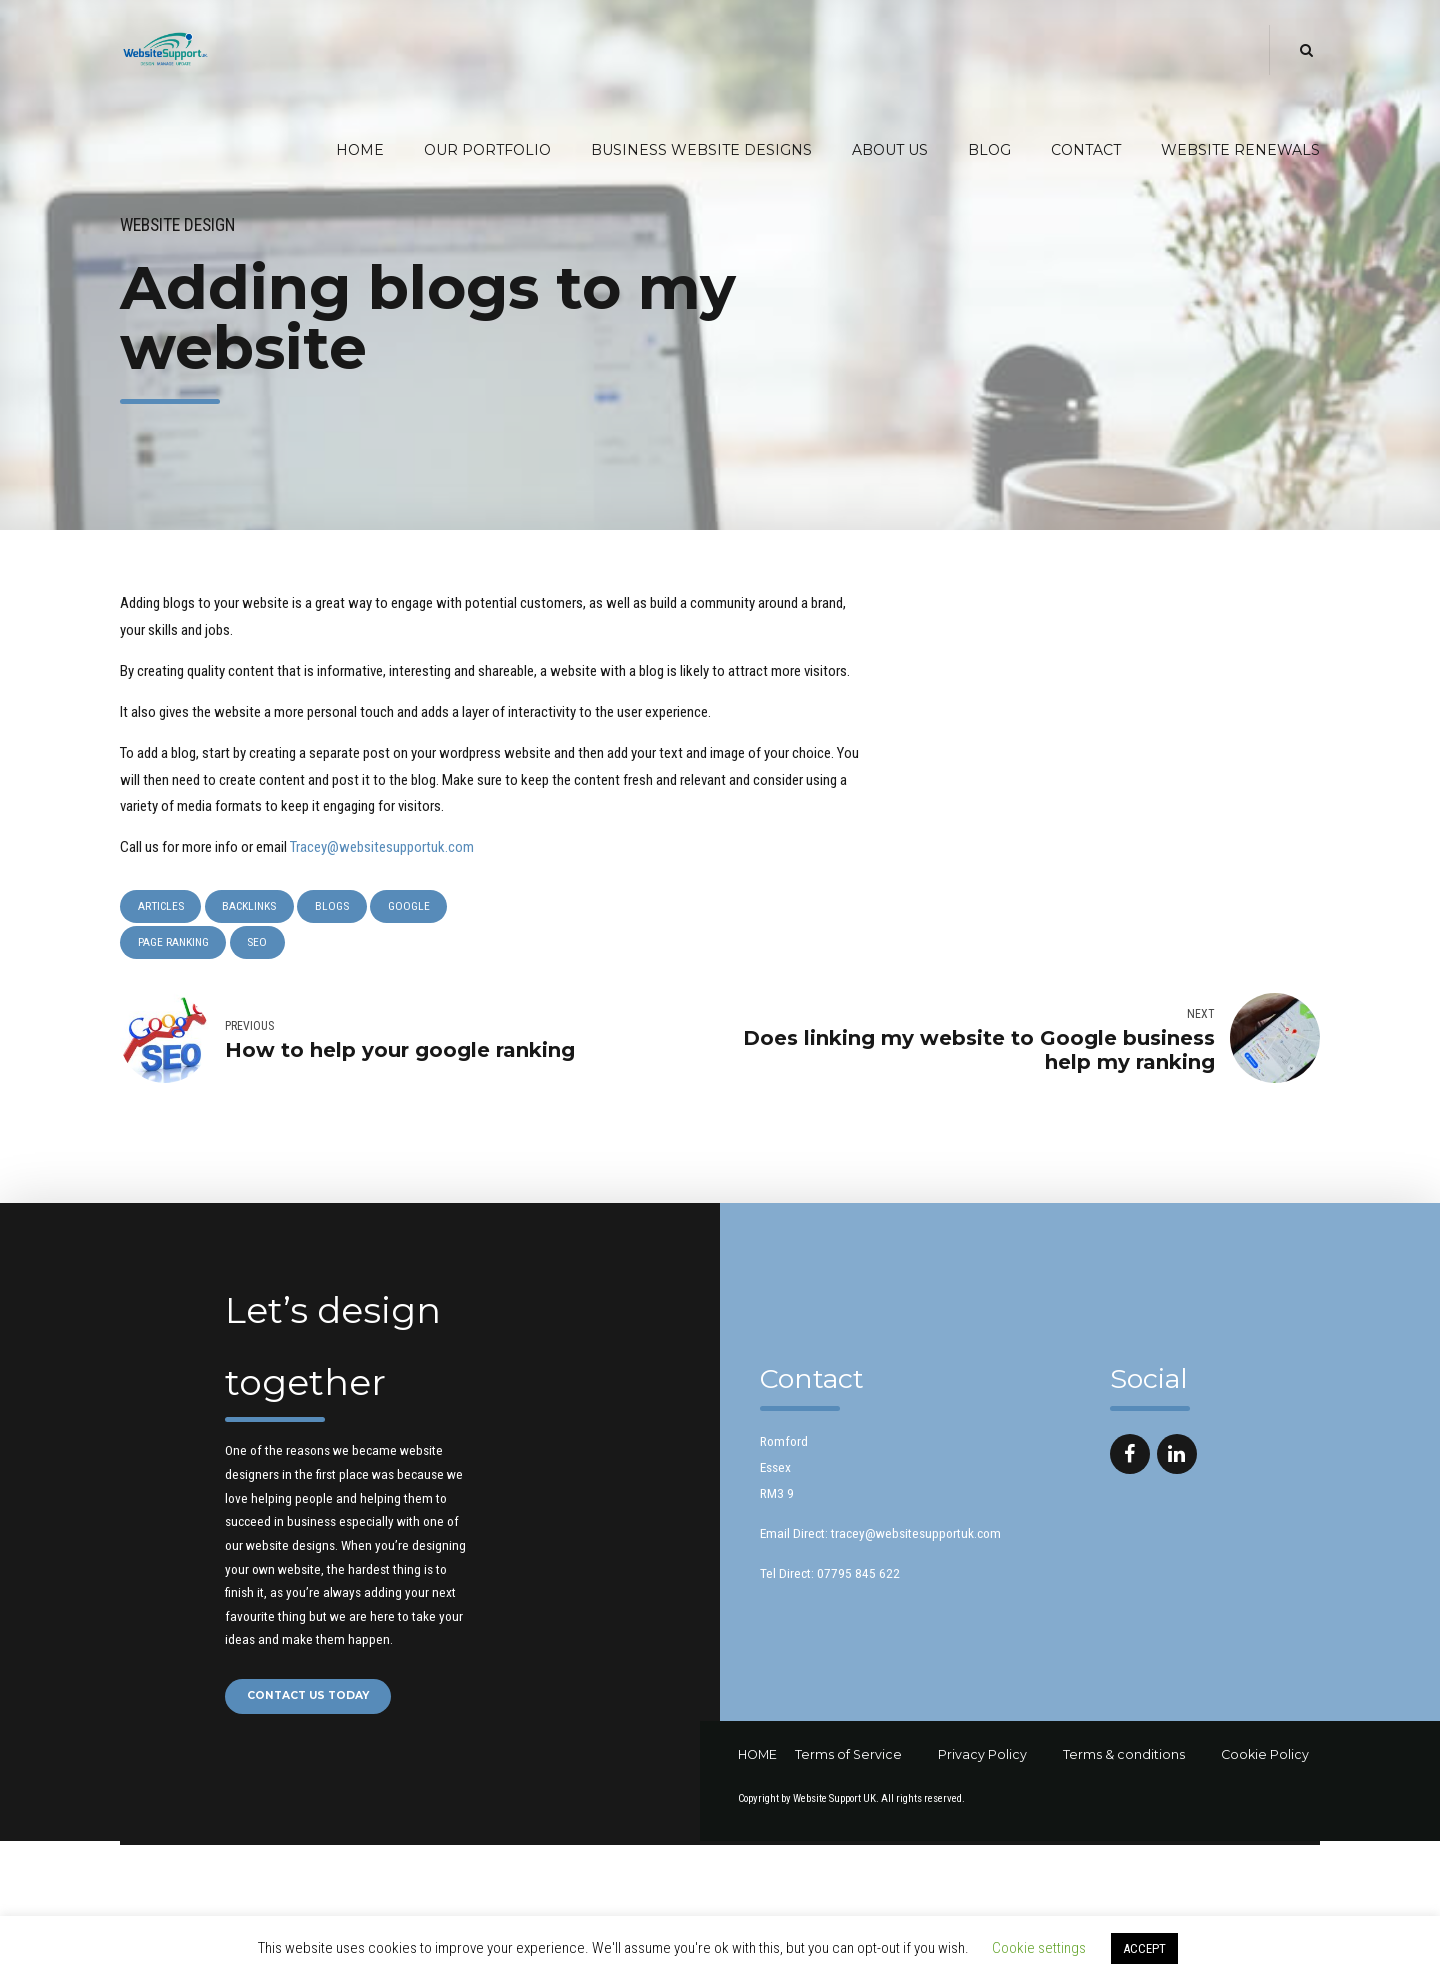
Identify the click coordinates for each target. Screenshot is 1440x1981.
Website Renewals (1240, 150)
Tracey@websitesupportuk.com (382, 847)
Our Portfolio (487, 150)
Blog (989, 150)
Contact (1086, 150)
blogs (334, 907)
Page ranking (173, 944)
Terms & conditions (1124, 1756)
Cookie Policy (1265, 1756)
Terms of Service (848, 1756)
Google (412, 907)
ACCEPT (1144, 1948)
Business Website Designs (701, 150)
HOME (757, 1756)
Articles (161, 907)
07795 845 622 (858, 1574)
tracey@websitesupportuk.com (916, 1535)
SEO (259, 944)
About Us (890, 150)
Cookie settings (1039, 1948)
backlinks (251, 907)
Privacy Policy (982, 1756)
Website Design (177, 225)
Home (360, 150)
